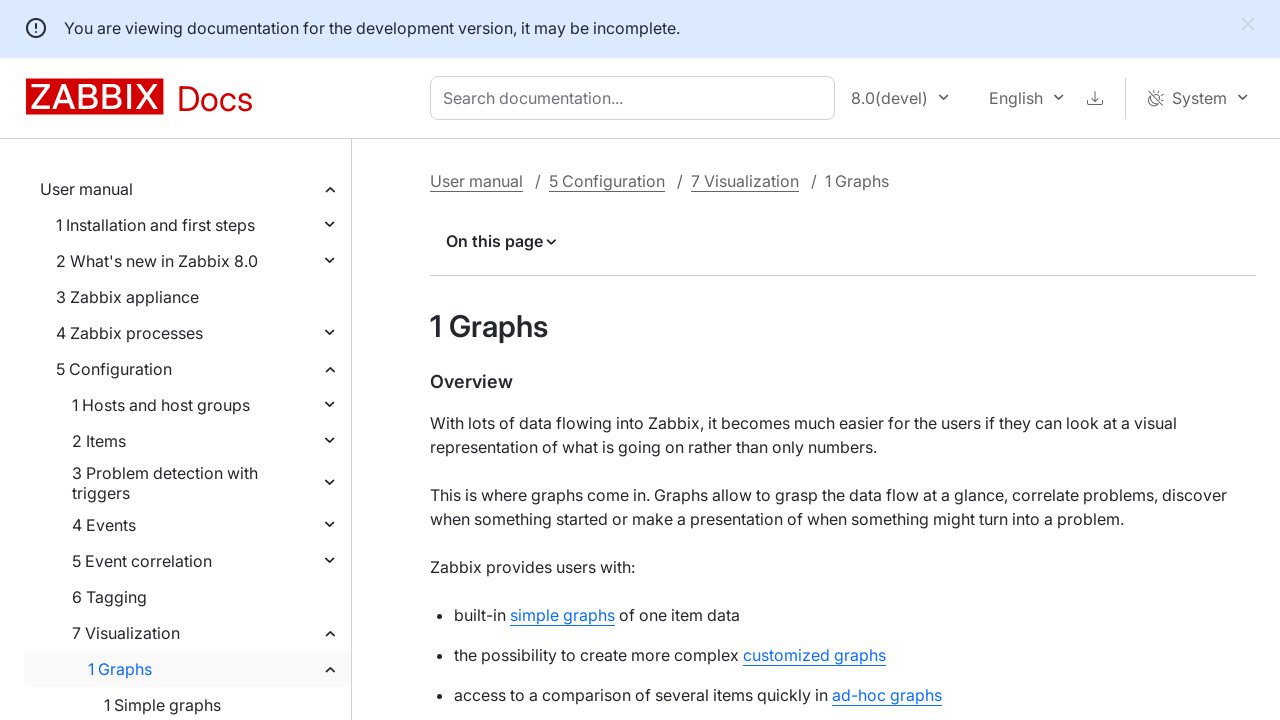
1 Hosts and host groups (161, 405)
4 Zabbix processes (129, 333)
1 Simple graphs (162, 705)
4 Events (104, 525)
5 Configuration (114, 369)
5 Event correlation (142, 561)
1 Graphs (120, 669)
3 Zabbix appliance (127, 297)
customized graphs (814, 655)
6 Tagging (109, 597)
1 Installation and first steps (155, 225)
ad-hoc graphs (887, 695)
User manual (86, 189)
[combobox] (636, 98)
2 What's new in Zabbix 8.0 (157, 261)
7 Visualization (126, 633)
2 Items (99, 441)
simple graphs (562, 615)
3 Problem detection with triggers (165, 483)
